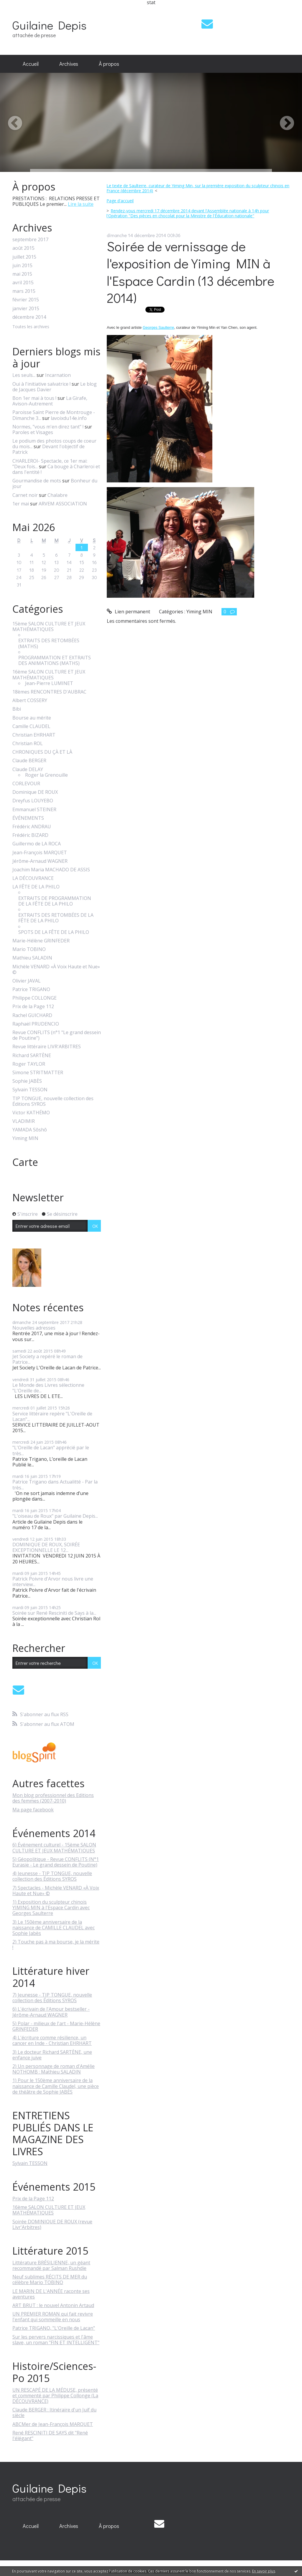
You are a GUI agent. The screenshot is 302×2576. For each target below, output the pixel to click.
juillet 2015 (24, 257)
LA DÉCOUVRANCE (33, 878)
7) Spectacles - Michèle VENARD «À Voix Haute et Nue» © (55, 1891)
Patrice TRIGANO (31, 989)
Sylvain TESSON (29, 1089)
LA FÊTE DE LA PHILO (36, 887)
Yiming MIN (25, 1138)
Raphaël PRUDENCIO (35, 1024)
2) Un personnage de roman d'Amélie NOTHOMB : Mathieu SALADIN (53, 2069)
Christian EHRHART (33, 735)
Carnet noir (25, 495)
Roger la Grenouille (46, 775)
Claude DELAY (27, 769)
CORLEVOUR (26, 783)
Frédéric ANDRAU (31, 826)
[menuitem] (30, 64)
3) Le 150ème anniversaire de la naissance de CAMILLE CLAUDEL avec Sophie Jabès (53, 1927)
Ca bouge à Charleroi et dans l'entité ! (56, 469)
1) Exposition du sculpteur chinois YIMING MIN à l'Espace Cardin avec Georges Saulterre (51, 1907)
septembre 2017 (30, 239)
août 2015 (23, 248)
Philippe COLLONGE (34, 998)
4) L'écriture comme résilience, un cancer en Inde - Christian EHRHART (52, 2040)
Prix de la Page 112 (33, 1006)
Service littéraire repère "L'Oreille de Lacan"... (52, 1416)
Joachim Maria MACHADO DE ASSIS (51, 870)
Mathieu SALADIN (32, 958)
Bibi (16, 709)
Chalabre (57, 495)
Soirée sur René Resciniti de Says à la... (54, 1613)
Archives (68, 63)
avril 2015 (23, 282)
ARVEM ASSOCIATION (63, 503)
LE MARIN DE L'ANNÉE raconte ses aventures (51, 2294)
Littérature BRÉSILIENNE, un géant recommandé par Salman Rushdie (51, 2265)
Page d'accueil (120, 200)
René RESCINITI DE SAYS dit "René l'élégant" (50, 2435)
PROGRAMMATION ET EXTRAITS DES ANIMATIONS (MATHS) (54, 660)
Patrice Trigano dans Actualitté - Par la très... (55, 1484)
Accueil (31, 63)
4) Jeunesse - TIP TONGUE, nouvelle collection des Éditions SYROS (52, 1876)
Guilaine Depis (49, 25)
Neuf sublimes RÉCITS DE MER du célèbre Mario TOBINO (49, 2279)
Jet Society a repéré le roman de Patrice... (47, 1359)
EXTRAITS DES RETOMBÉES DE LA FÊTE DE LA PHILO (55, 918)
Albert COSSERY (29, 700)
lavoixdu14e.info (69, 418)
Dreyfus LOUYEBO (32, 801)
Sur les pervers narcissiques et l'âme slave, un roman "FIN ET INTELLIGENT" (55, 2340)
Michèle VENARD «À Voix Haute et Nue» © (56, 969)
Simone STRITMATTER (37, 1072)
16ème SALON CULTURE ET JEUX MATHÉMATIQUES (48, 674)
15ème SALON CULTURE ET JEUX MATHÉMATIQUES (48, 626)
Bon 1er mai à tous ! (34, 398)
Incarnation (58, 375)
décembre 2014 (29, 317)
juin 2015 (22, 265)
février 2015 (25, 300)
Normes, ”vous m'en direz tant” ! (47, 426)
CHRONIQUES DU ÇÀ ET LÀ (42, 752)
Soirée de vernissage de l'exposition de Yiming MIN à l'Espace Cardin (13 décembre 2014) (190, 272)
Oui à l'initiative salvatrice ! (41, 384)
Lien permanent (128, 611)
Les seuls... (23, 375)
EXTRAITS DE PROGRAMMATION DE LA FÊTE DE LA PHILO (54, 901)
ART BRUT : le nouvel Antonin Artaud (53, 2305)
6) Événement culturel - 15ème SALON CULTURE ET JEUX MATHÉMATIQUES (54, 1847)
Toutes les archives (30, 326)
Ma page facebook (33, 1809)
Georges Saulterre (158, 327)
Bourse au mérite (31, 718)
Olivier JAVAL (26, 981)
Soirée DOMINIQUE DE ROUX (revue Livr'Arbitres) (52, 2224)
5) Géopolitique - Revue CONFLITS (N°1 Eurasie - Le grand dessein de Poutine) (55, 1862)
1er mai (20, 503)
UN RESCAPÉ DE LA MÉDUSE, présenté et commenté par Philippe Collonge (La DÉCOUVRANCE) (55, 2395)
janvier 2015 (25, 308)
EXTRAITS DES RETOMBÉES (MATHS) (48, 643)
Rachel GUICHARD (32, 1015)
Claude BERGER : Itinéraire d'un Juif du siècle (54, 2412)
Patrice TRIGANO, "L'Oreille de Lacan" (53, 2328)
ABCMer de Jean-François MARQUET (52, 2424)
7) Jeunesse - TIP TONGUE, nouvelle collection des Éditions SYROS (52, 1998)
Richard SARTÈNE (31, 1055)
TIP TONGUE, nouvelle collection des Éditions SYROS (52, 1101)
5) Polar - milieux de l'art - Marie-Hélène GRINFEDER (56, 2026)
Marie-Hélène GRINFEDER (41, 941)
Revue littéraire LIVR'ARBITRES (46, 1046)
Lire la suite (80, 204)
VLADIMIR (23, 1121)
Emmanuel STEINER (34, 809)
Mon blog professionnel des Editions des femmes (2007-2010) (53, 1798)
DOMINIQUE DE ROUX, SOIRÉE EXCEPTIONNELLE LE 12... (46, 1547)
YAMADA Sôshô (29, 1130)
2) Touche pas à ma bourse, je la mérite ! (55, 1944)
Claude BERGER (29, 760)
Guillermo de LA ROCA (36, 844)
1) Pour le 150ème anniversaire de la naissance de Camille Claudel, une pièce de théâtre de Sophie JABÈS (55, 2086)
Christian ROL (27, 743)
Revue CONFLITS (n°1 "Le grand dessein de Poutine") (56, 1035)
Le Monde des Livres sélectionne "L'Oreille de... (48, 1388)
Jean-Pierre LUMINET (49, 683)
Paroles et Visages (32, 432)
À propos (109, 63)
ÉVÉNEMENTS (28, 818)
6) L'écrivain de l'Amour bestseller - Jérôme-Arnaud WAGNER (51, 2012)
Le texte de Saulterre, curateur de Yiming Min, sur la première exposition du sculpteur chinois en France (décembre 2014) (197, 188)
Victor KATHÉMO (31, 1113)
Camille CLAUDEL (31, 726)
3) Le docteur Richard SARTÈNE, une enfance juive (52, 2055)
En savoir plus (263, 2571)
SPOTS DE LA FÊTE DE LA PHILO (53, 932)
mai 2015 (22, 274)
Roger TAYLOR (28, 1064)
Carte (25, 1162)
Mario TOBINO (29, 949)
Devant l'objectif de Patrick (48, 449)
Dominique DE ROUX (35, 792)
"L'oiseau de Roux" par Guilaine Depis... (55, 1516)
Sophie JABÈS (27, 1081)
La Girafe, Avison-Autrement (49, 401)
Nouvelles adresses (33, 1328)
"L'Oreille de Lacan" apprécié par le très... (50, 1450)
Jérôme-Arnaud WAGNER (40, 861)
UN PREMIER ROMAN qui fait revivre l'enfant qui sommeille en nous (52, 2317)
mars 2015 (23, 291)
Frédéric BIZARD (30, 835)
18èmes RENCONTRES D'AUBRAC (49, 692)
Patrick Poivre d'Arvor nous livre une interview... (52, 1582)
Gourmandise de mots (36, 480)
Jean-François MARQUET (39, 852)
